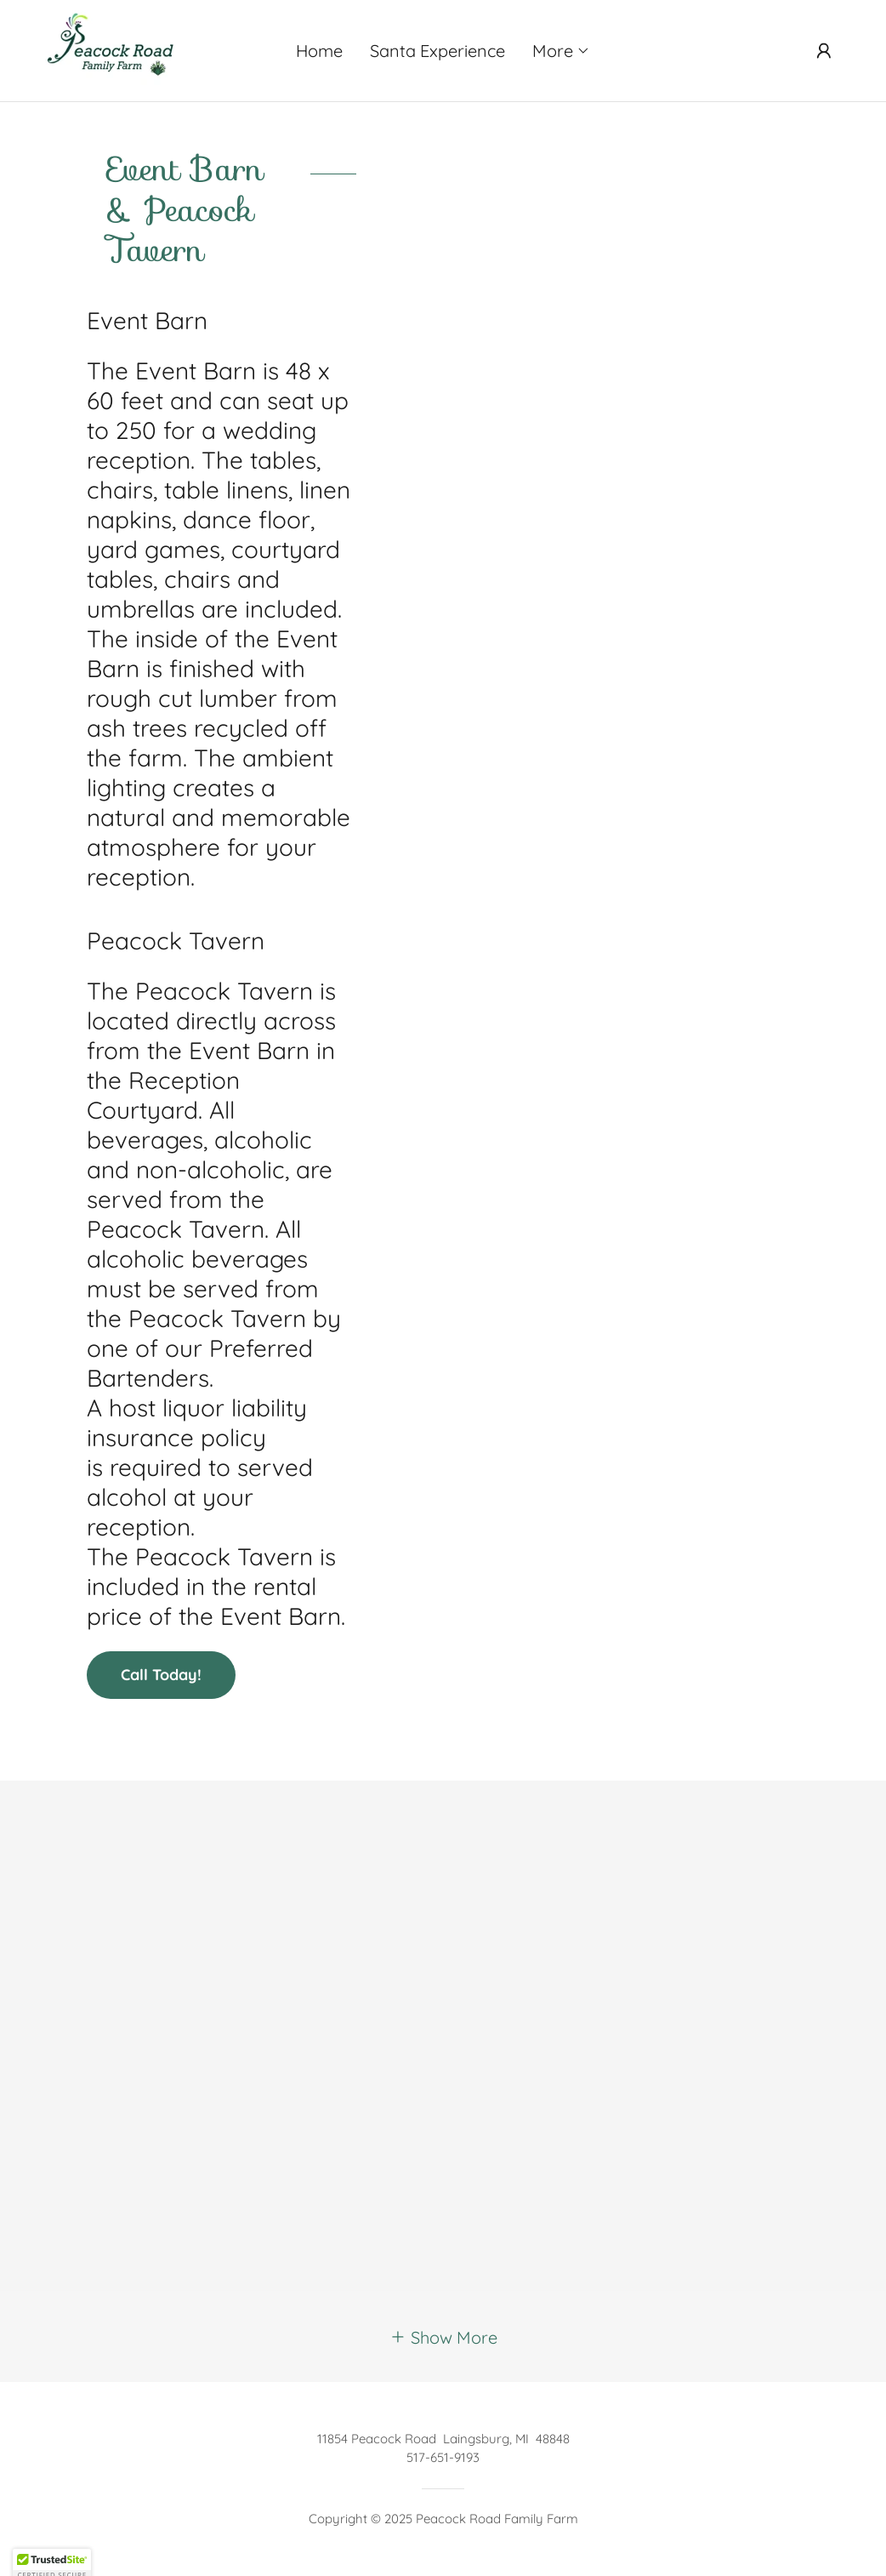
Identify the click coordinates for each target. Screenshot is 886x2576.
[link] (112, 49)
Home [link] (319, 50)
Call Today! (161, 1674)
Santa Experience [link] (437, 50)
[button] (561, 51)
